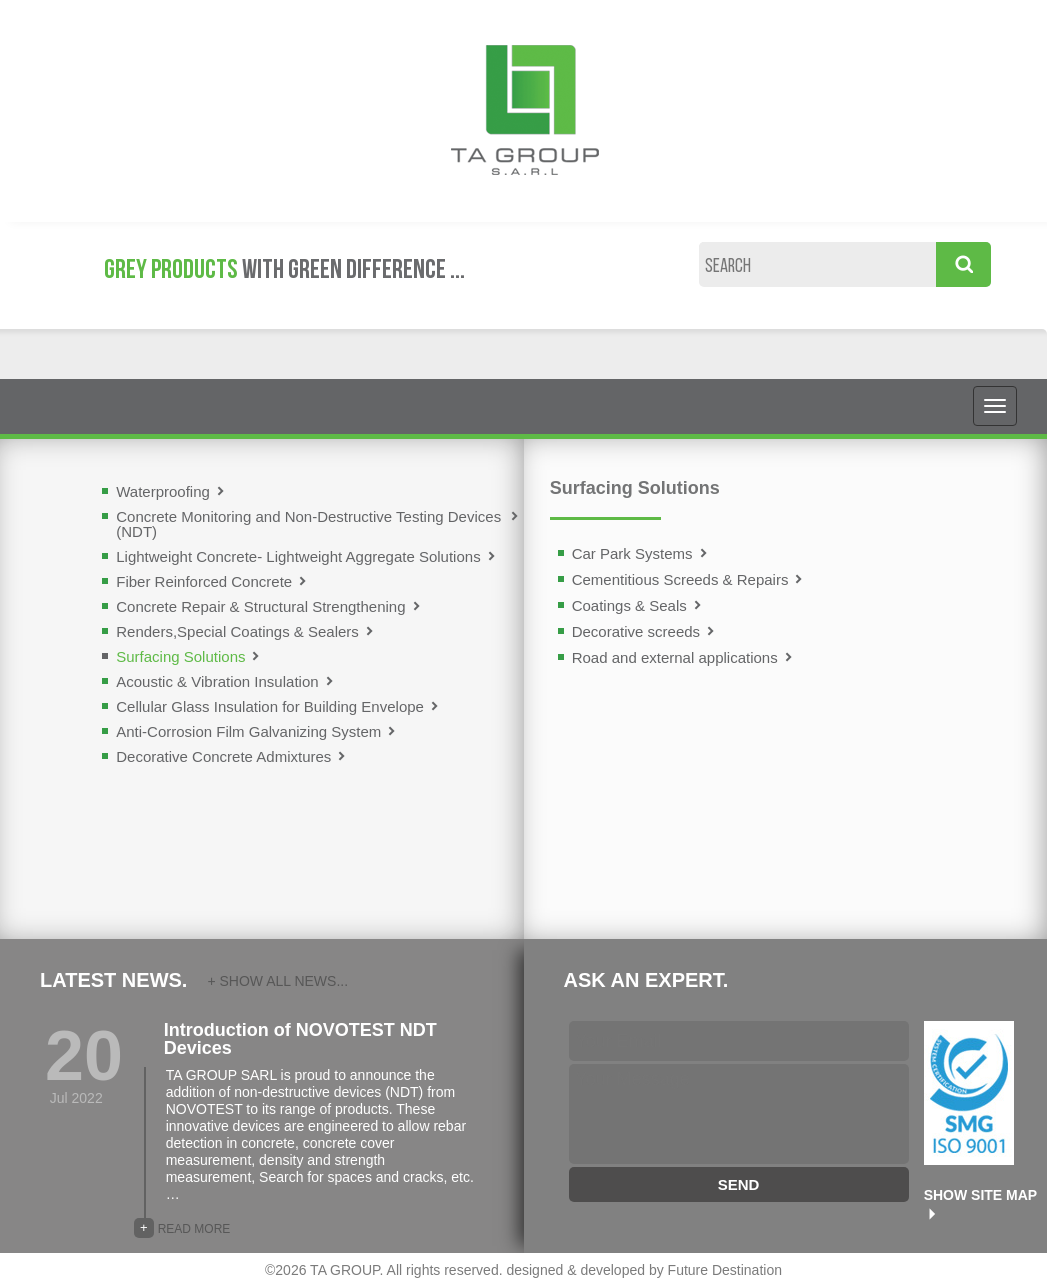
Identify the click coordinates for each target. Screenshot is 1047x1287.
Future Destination (725, 1270)
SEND (739, 1184)
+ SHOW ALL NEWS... (277, 981)
